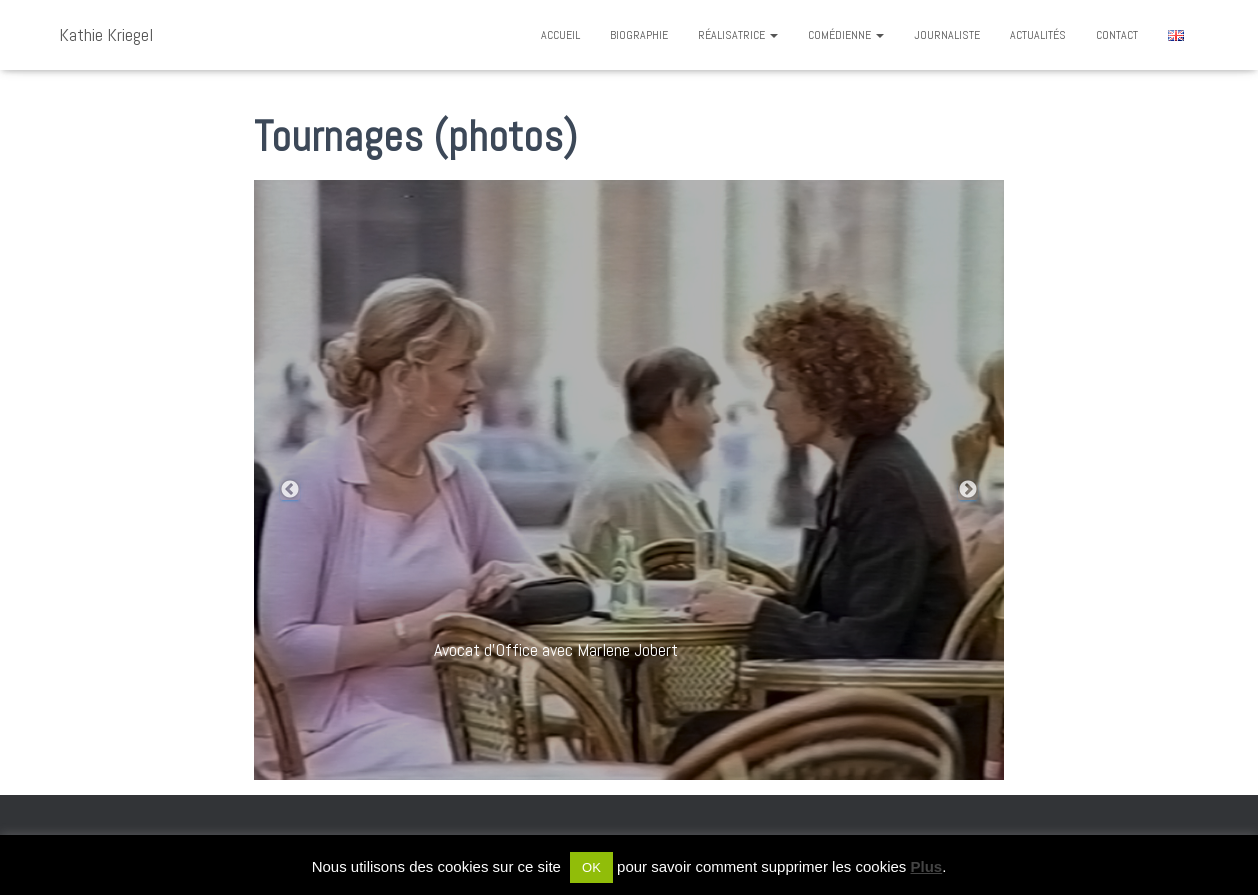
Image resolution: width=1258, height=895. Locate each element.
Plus (927, 866)
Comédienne (846, 35)
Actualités (1038, 35)
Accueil (560, 35)
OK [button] (591, 867)
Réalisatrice (738, 35)
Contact (1117, 35)
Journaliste (947, 35)
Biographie (639, 35)
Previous (290, 490)
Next (968, 490)
